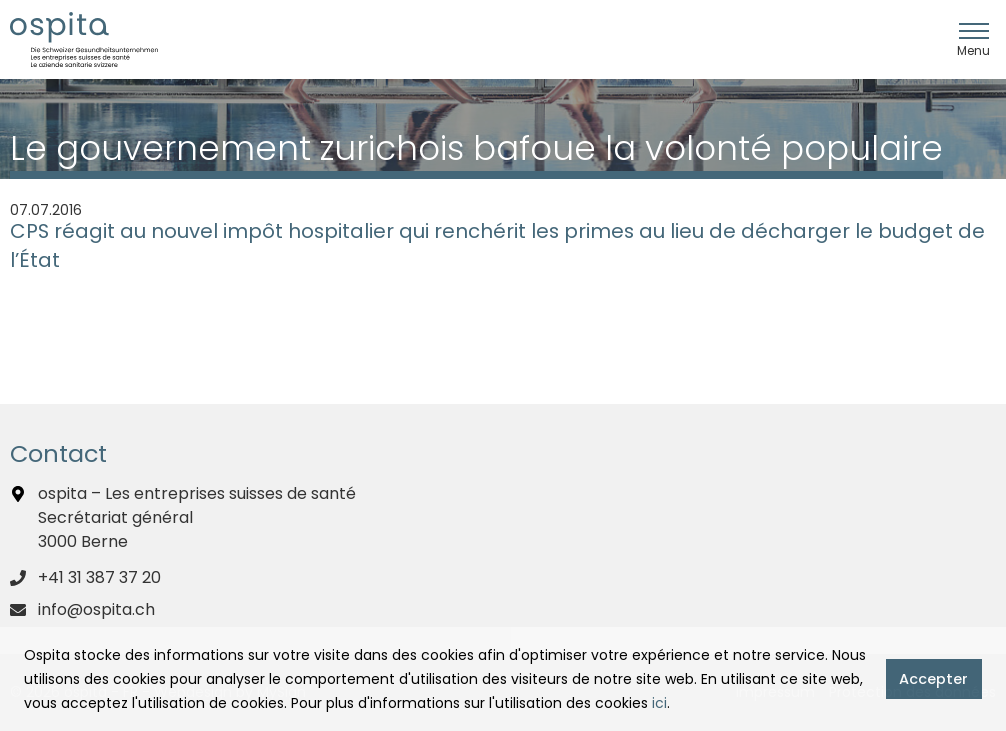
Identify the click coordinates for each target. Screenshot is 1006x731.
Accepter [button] (933, 679)
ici (659, 703)
